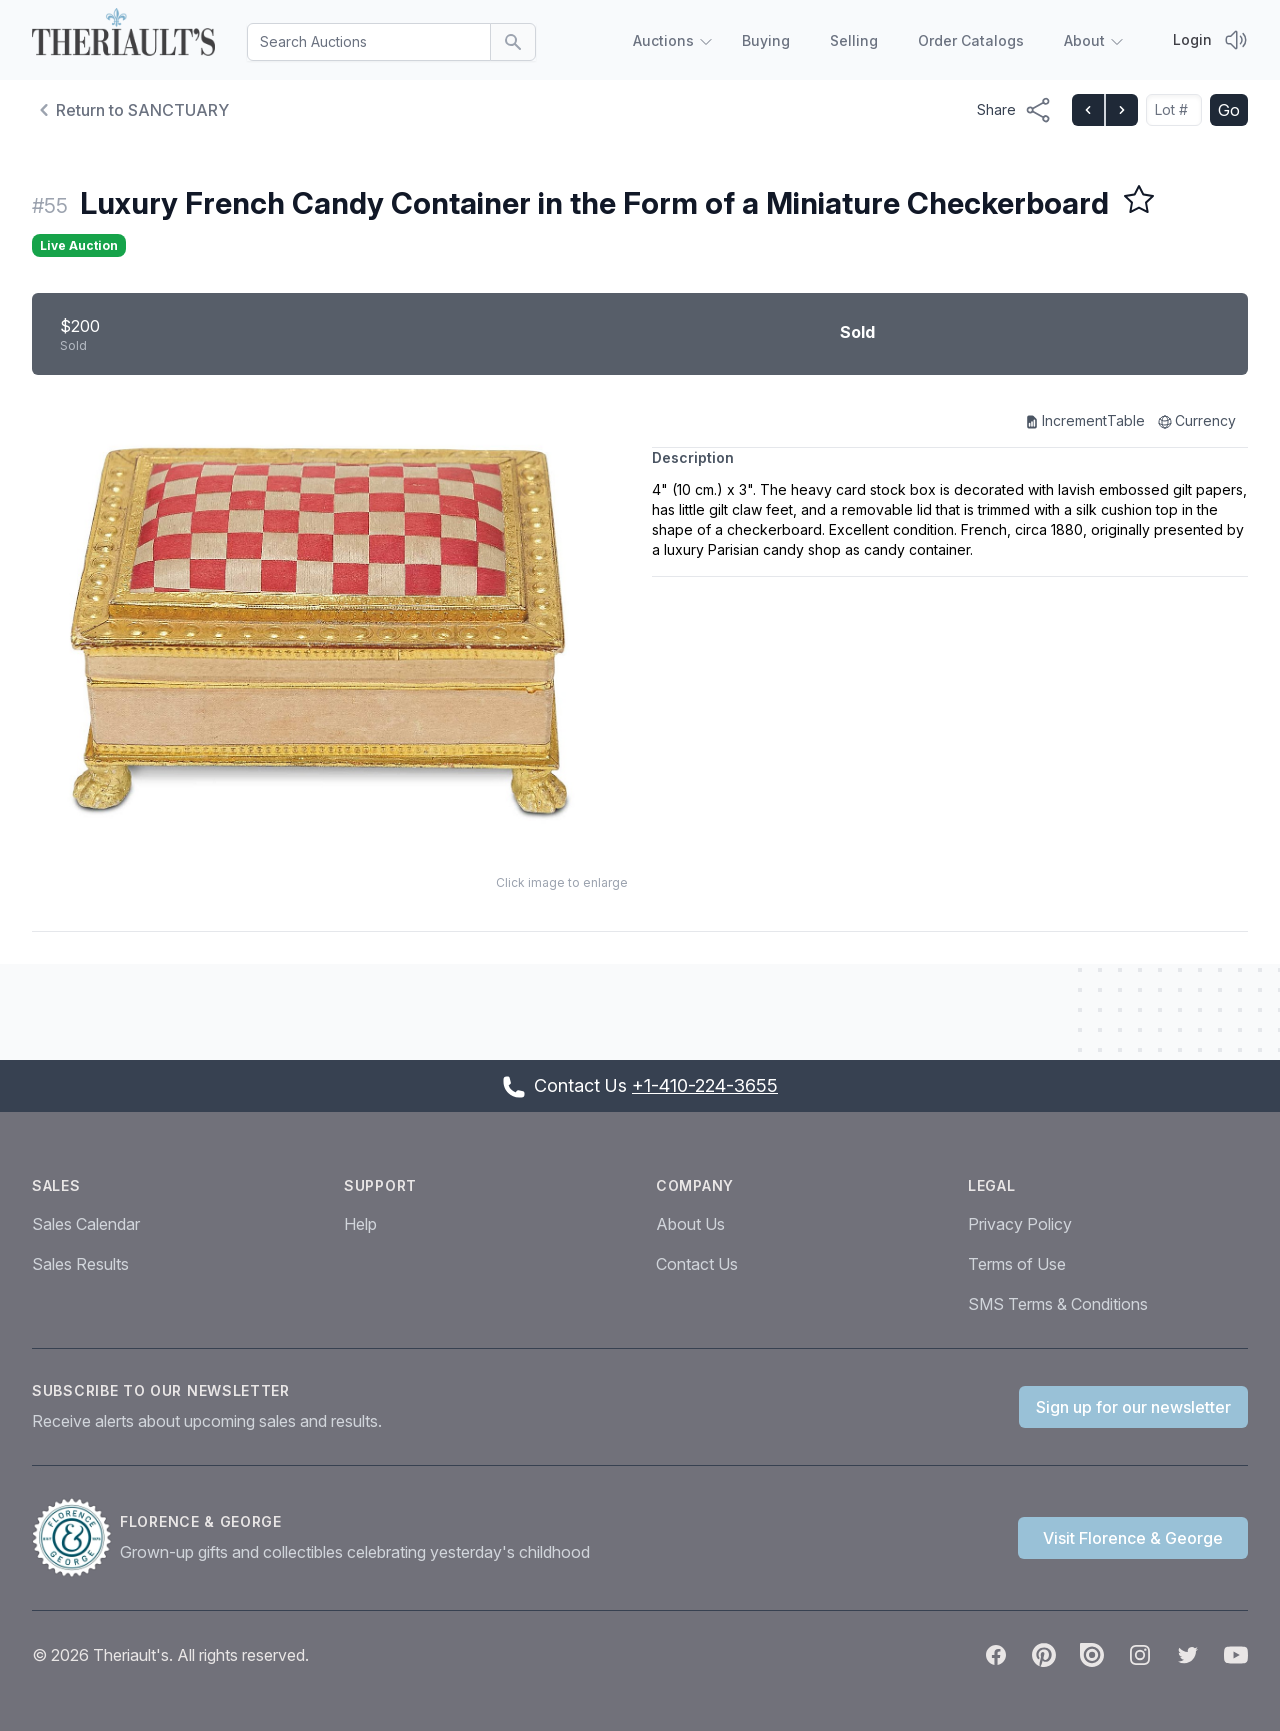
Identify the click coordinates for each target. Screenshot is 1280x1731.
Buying (766, 40)
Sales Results (80, 1264)
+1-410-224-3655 (705, 1085)
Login (1192, 39)
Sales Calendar (86, 1224)
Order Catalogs (971, 40)
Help (360, 1224)
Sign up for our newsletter (1133, 1407)
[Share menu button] (1014, 110)
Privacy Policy (1020, 1224)
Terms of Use (1017, 1264)
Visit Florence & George (1133, 1538)
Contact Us (697, 1264)
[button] (330, 629)
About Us (690, 1224)
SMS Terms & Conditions (1058, 1304)
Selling (854, 40)
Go (1229, 110)
